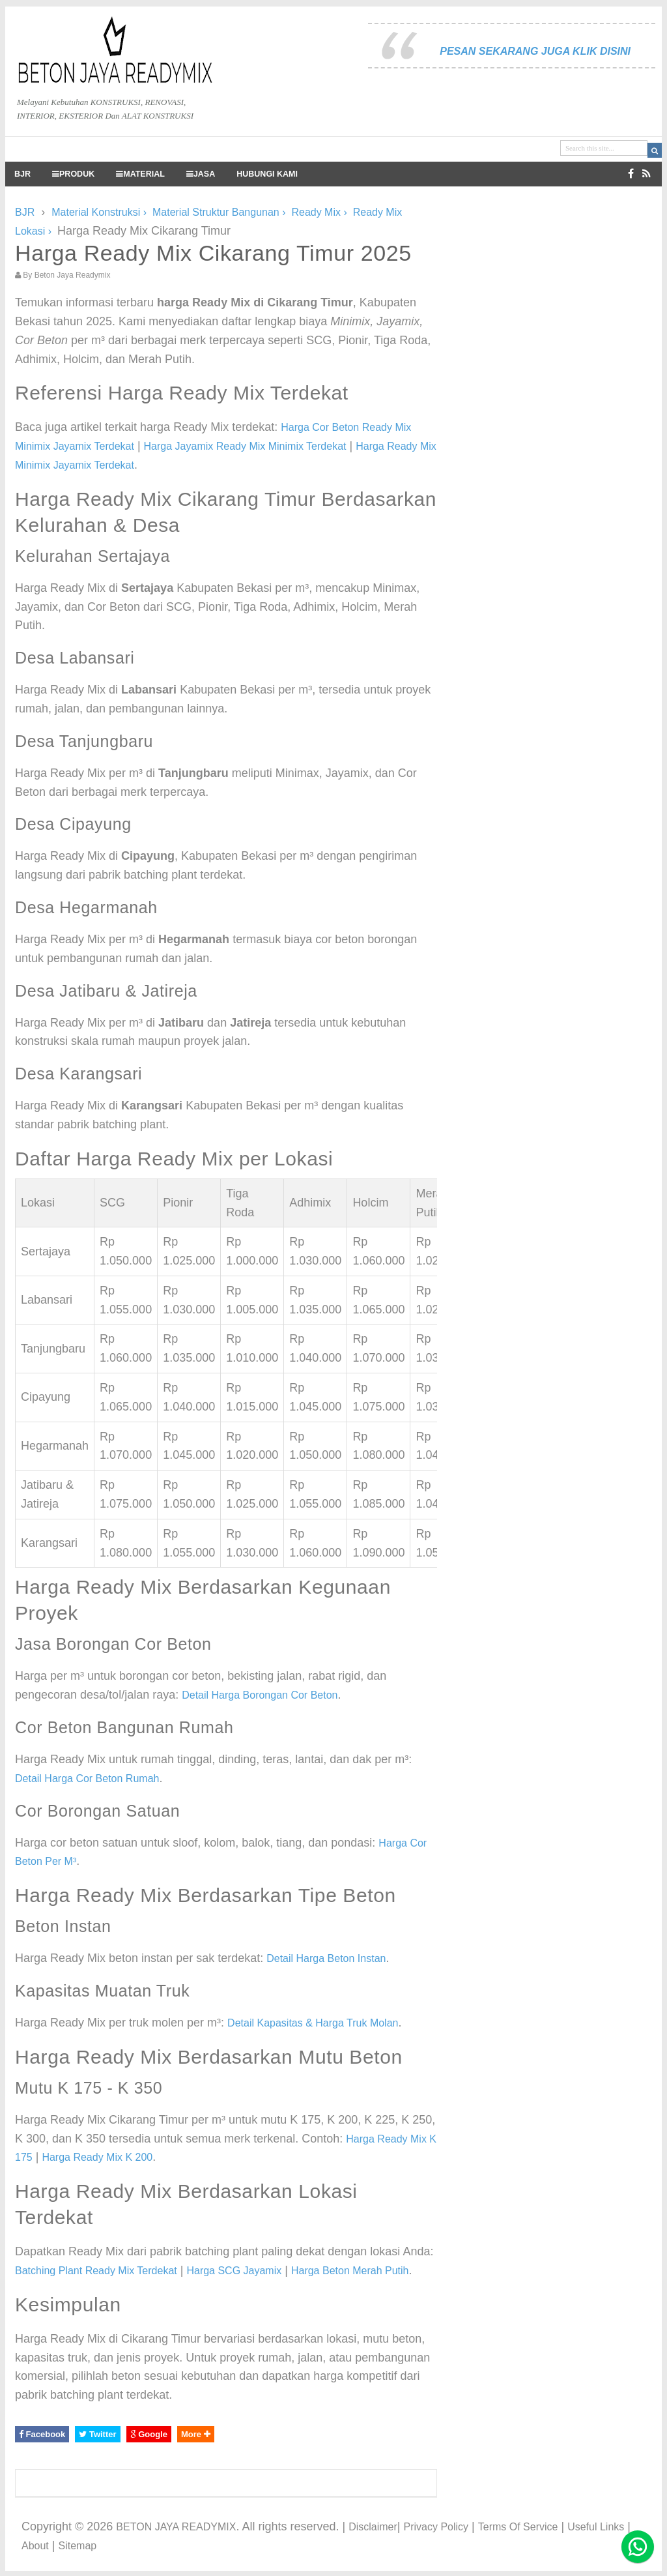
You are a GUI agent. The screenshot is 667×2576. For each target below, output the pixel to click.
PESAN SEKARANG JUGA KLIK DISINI (535, 51)
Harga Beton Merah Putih (350, 2270)
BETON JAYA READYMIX (176, 2526)
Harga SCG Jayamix (233, 2270)
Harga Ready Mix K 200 (97, 2157)
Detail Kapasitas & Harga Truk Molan (312, 2022)
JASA (200, 174)
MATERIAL (140, 174)
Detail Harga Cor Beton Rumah (87, 1778)
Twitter (97, 2434)
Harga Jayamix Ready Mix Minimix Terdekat (245, 446)
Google (148, 2434)
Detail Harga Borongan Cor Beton (259, 1695)
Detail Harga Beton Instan (326, 1958)
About (35, 2545)
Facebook (42, 2434)
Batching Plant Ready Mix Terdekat (96, 2270)
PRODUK (73, 174)
